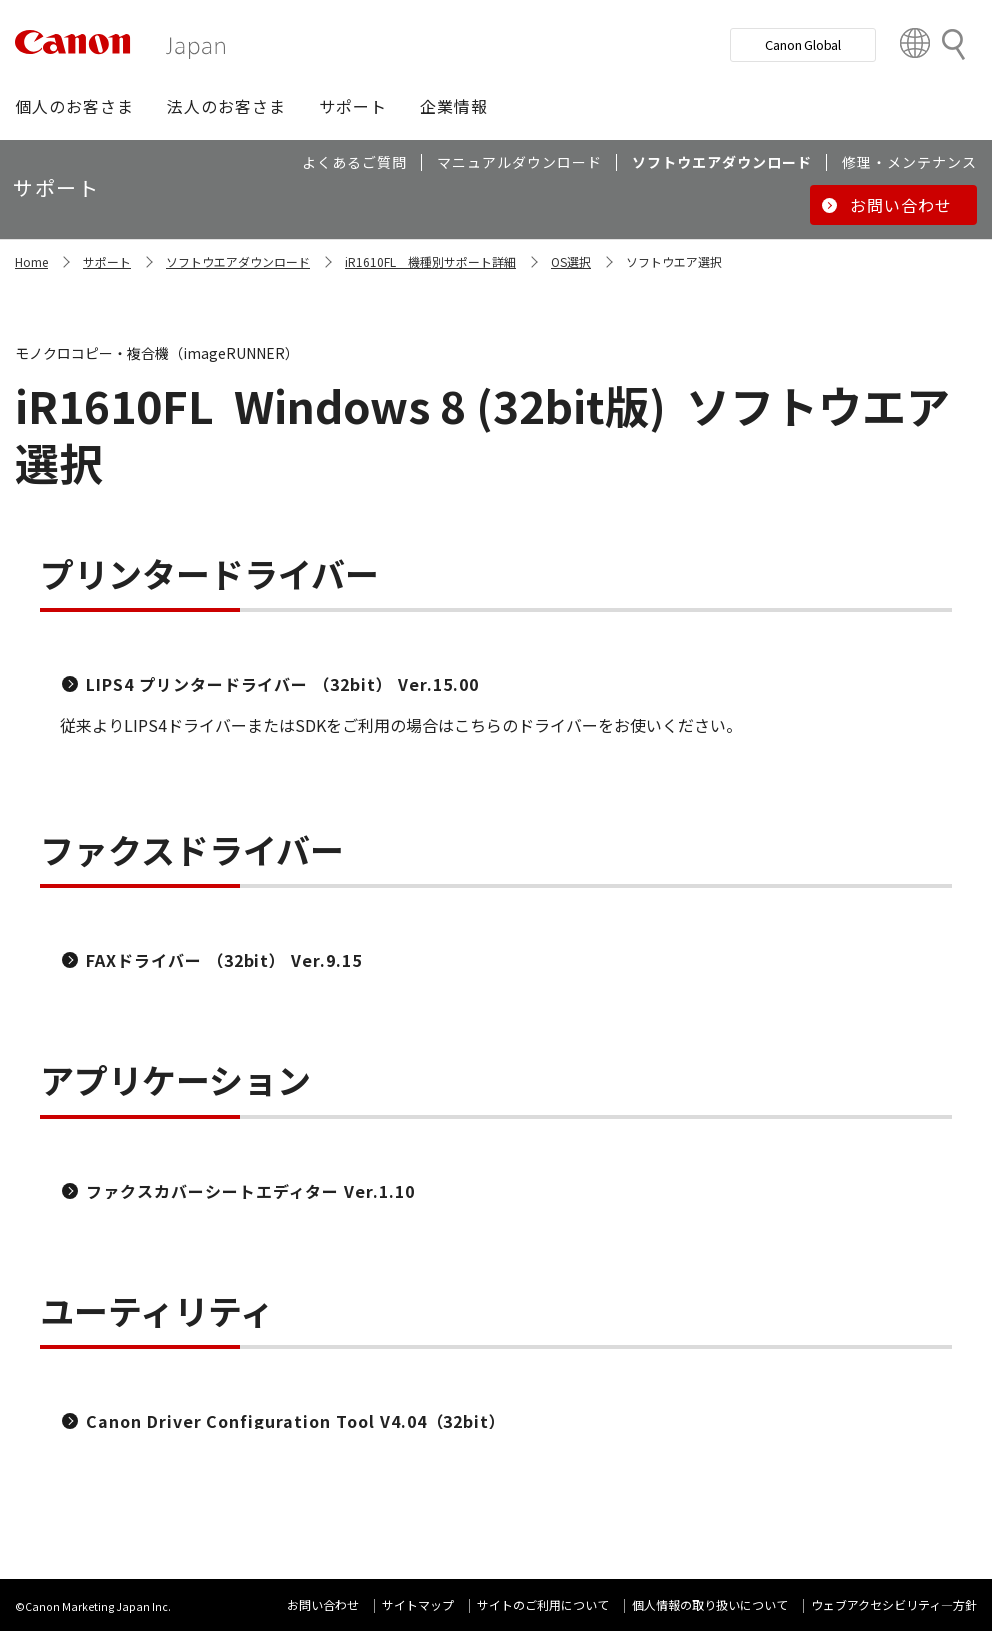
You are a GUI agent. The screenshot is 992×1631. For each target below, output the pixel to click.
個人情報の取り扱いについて (710, 1604)
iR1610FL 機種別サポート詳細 (430, 261)
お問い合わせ (323, 1604)
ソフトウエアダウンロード (238, 261)
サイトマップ (418, 1604)
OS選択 (571, 261)
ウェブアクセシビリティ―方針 (894, 1604)
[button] (74, 106)
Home (31, 261)
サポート (107, 261)
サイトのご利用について (543, 1604)
